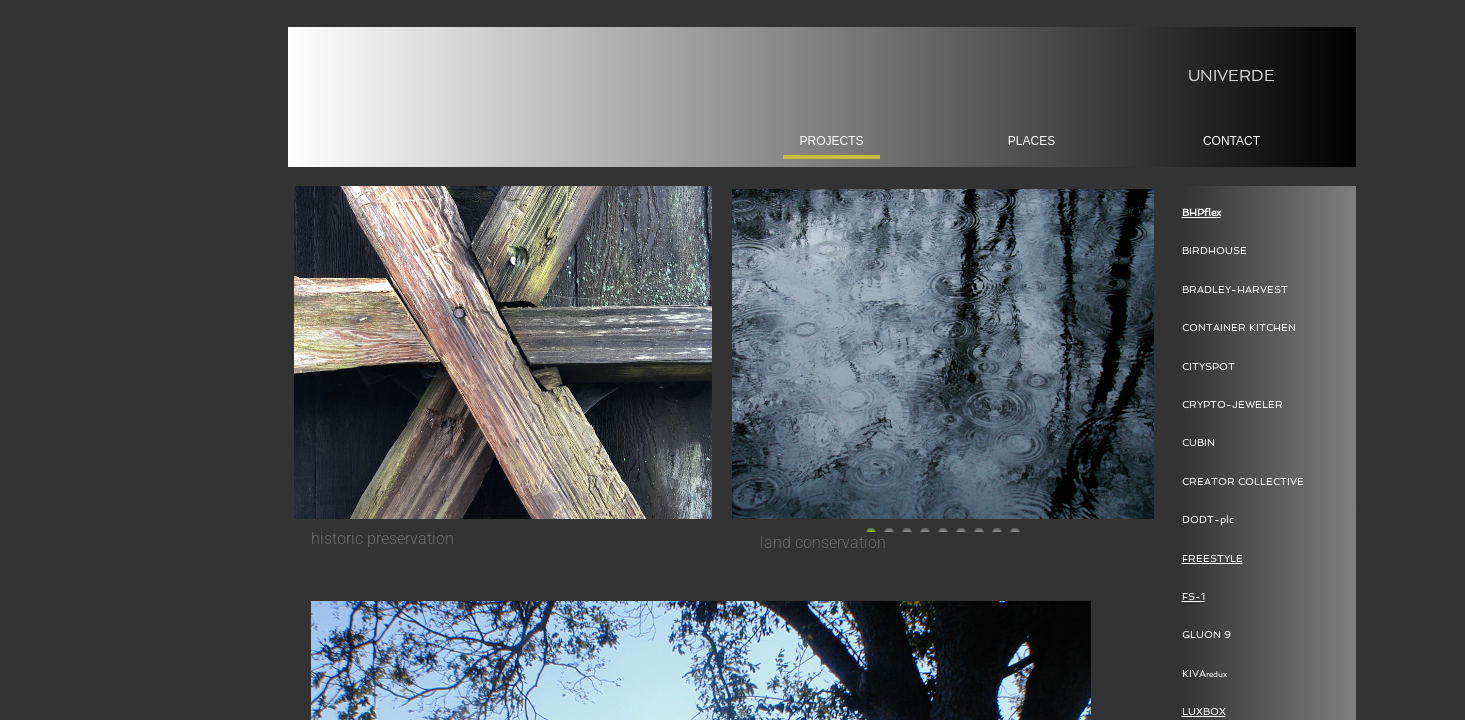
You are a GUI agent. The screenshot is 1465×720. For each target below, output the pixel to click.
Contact (1231, 141)
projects (831, 141)
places (1031, 141)
